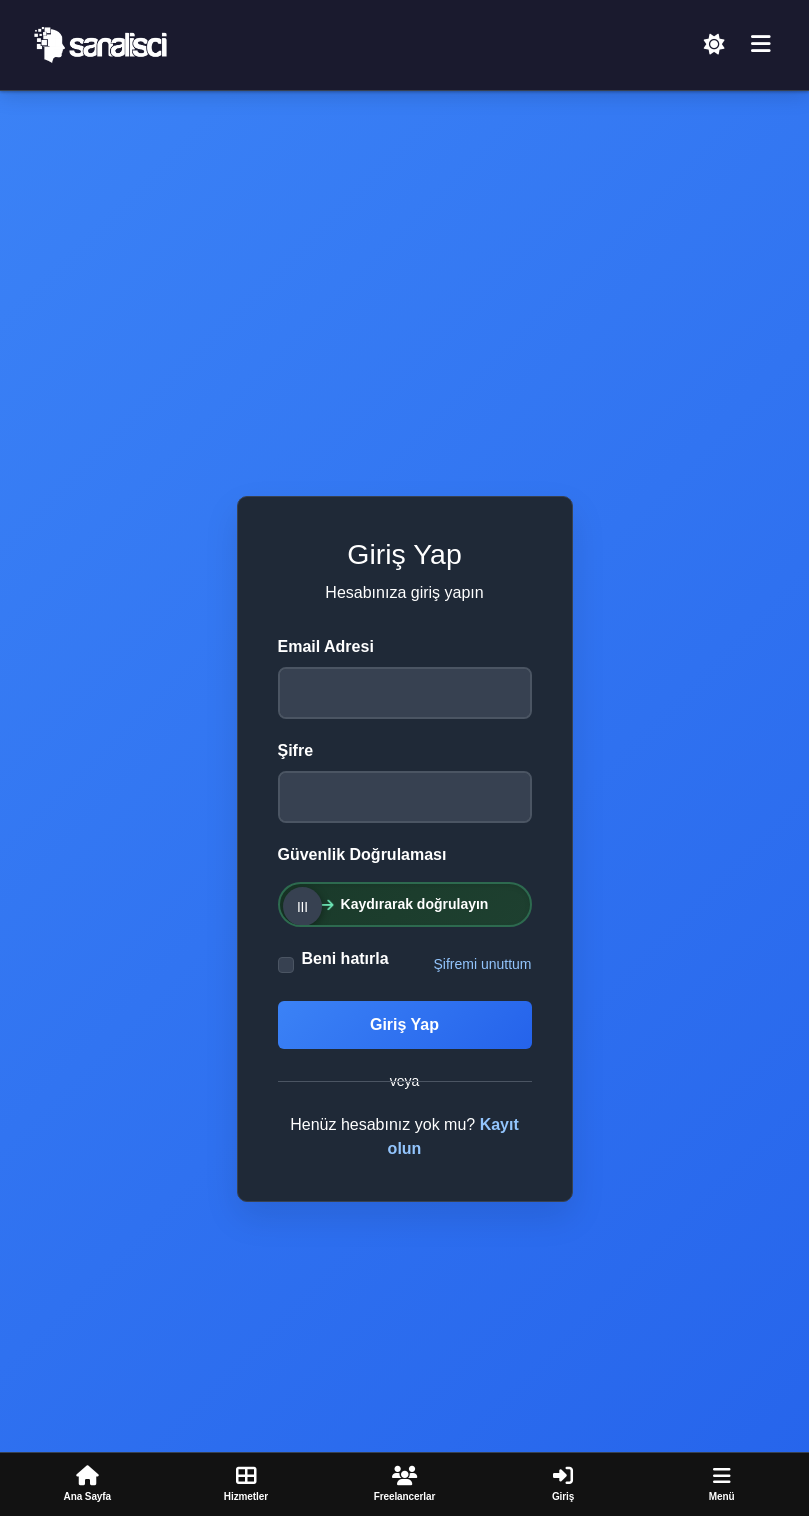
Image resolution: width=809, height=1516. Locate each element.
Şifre (296, 750)
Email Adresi (326, 646)
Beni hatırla (345, 958)
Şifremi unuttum (482, 964)
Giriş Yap (404, 1024)
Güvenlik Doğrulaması (362, 854)
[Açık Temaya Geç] (714, 46)
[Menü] (761, 45)
